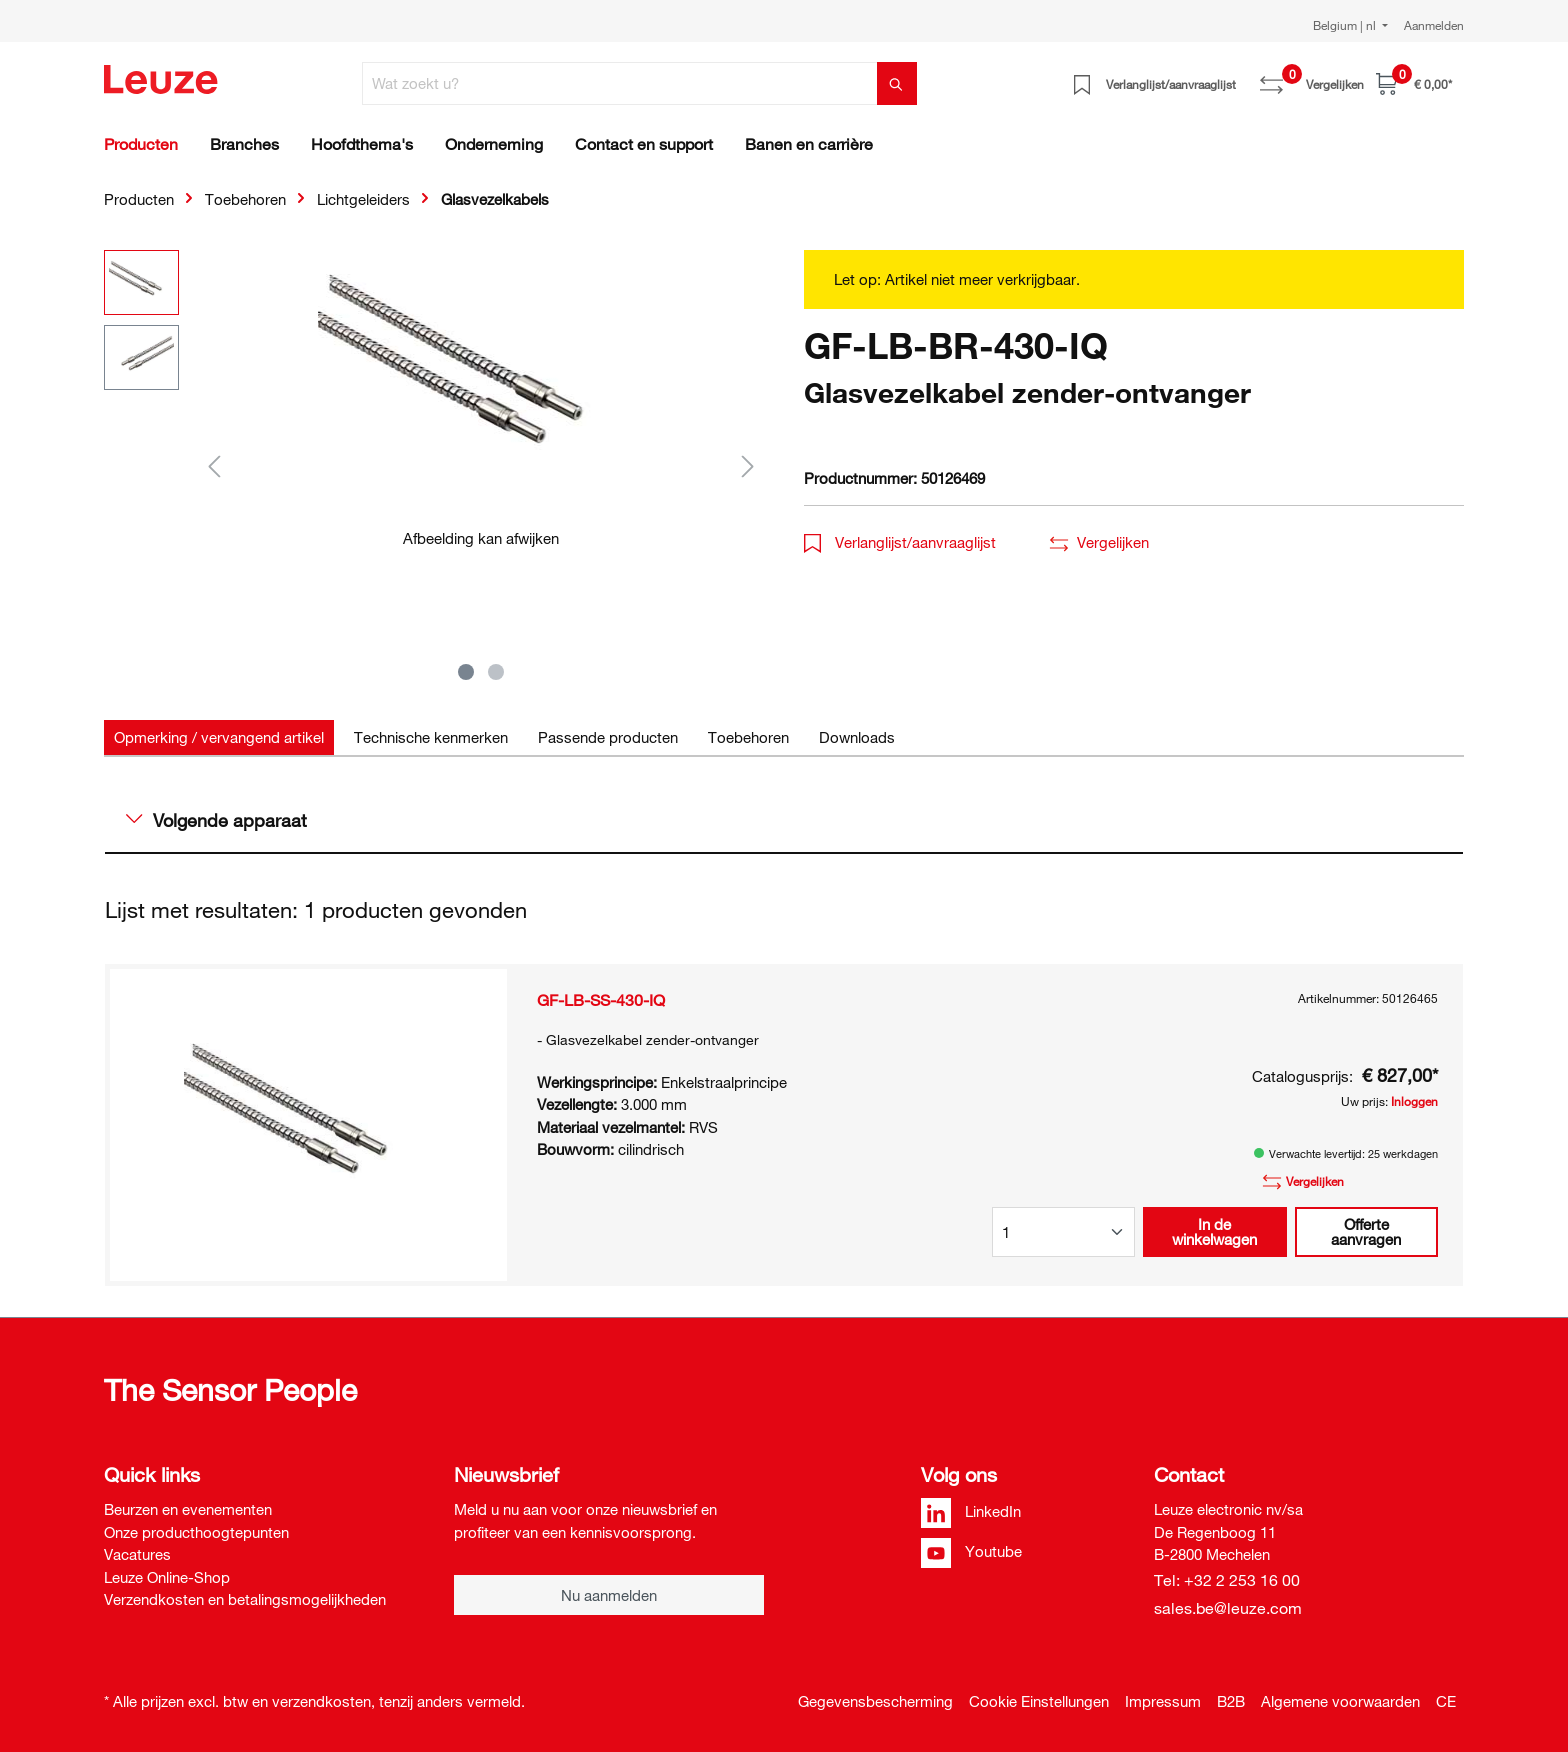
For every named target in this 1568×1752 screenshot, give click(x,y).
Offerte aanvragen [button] (1366, 1231)
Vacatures (137, 1554)
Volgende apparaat (216, 820)
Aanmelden (1434, 25)
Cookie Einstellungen (1039, 1701)
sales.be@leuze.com (1228, 1608)
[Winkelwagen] (1414, 83)
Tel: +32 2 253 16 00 (1227, 1580)
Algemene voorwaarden (1340, 1701)
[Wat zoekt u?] (620, 83)
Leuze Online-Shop (167, 1577)
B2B (1231, 1701)
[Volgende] (748, 465)
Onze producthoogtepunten (196, 1532)
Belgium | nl (1346, 25)
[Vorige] (214, 465)
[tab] (219, 737)
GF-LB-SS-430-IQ (601, 1000)
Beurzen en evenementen (188, 1509)
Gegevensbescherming (875, 1701)
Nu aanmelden (609, 1595)
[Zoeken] (897, 83)
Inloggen (1414, 1101)
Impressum (1163, 1701)
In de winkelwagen (1214, 1231)
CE (1446, 1701)
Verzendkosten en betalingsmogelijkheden (245, 1599)
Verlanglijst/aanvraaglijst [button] (900, 542)
